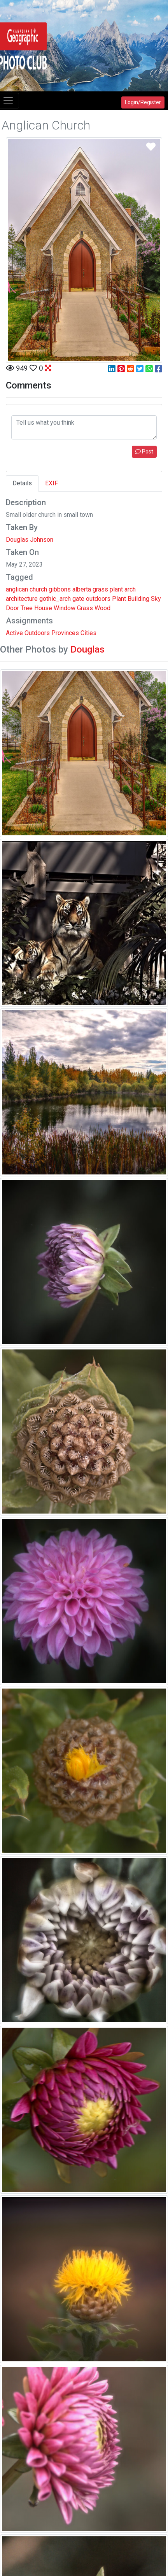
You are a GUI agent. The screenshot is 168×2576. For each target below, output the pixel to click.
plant (116, 589)
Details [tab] (22, 483)
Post (144, 451)
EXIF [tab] (51, 483)
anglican (17, 589)
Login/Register (143, 102)
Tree (27, 608)
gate (78, 598)
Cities (88, 633)
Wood (102, 608)
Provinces (65, 633)
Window (64, 608)
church (38, 589)
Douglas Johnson (29, 539)
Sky (156, 598)
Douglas (87, 649)
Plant (119, 598)
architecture (22, 598)
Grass (85, 608)
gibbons (60, 589)
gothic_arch (55, 598)
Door (12, 608)
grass (100, 589)
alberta (81, 589)
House (43, 608)
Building (138, 598)
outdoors (98, 598)
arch (130, 589)
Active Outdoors (28, 633)
